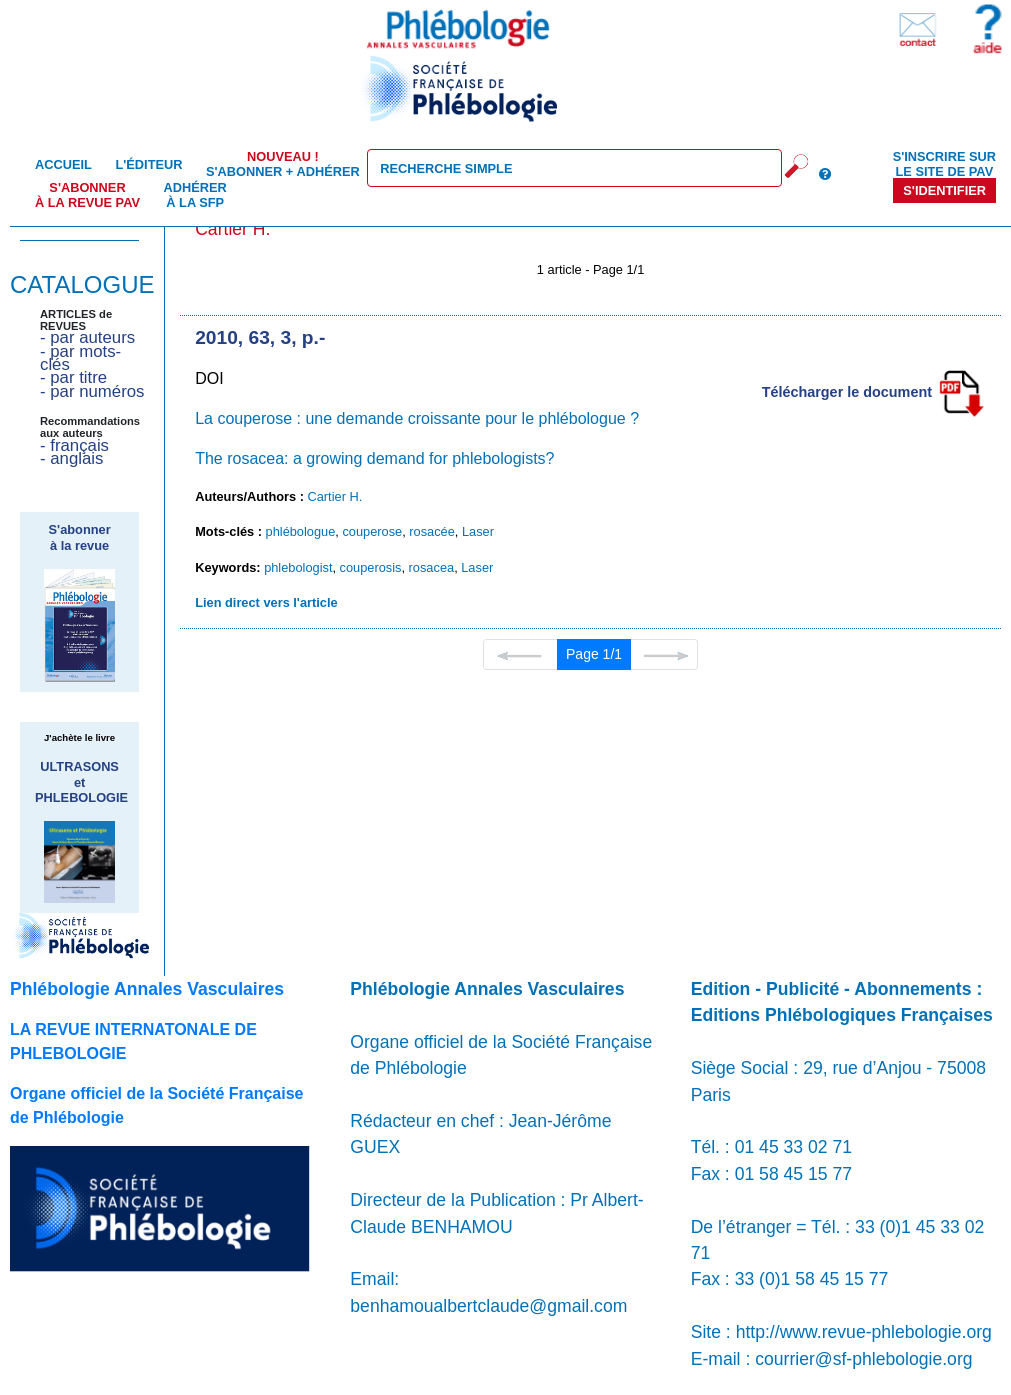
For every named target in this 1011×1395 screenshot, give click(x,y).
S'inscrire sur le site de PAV (944, 164)
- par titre (73, 377)
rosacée (432, 531)
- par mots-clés (80, 358)
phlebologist (298, 567)
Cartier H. (335, 496)
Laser (478, 531)
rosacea (432, 567)
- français (74, 445)
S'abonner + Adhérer (283, 164)
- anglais (71, 458)
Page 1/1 (594, 654)
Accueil (63, 164)
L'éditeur (148, 164)
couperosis (371, 567)
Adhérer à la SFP (195, 195)
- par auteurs (87, 337)
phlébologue (301, 531)
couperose (372, 531)
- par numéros (92, 391)
